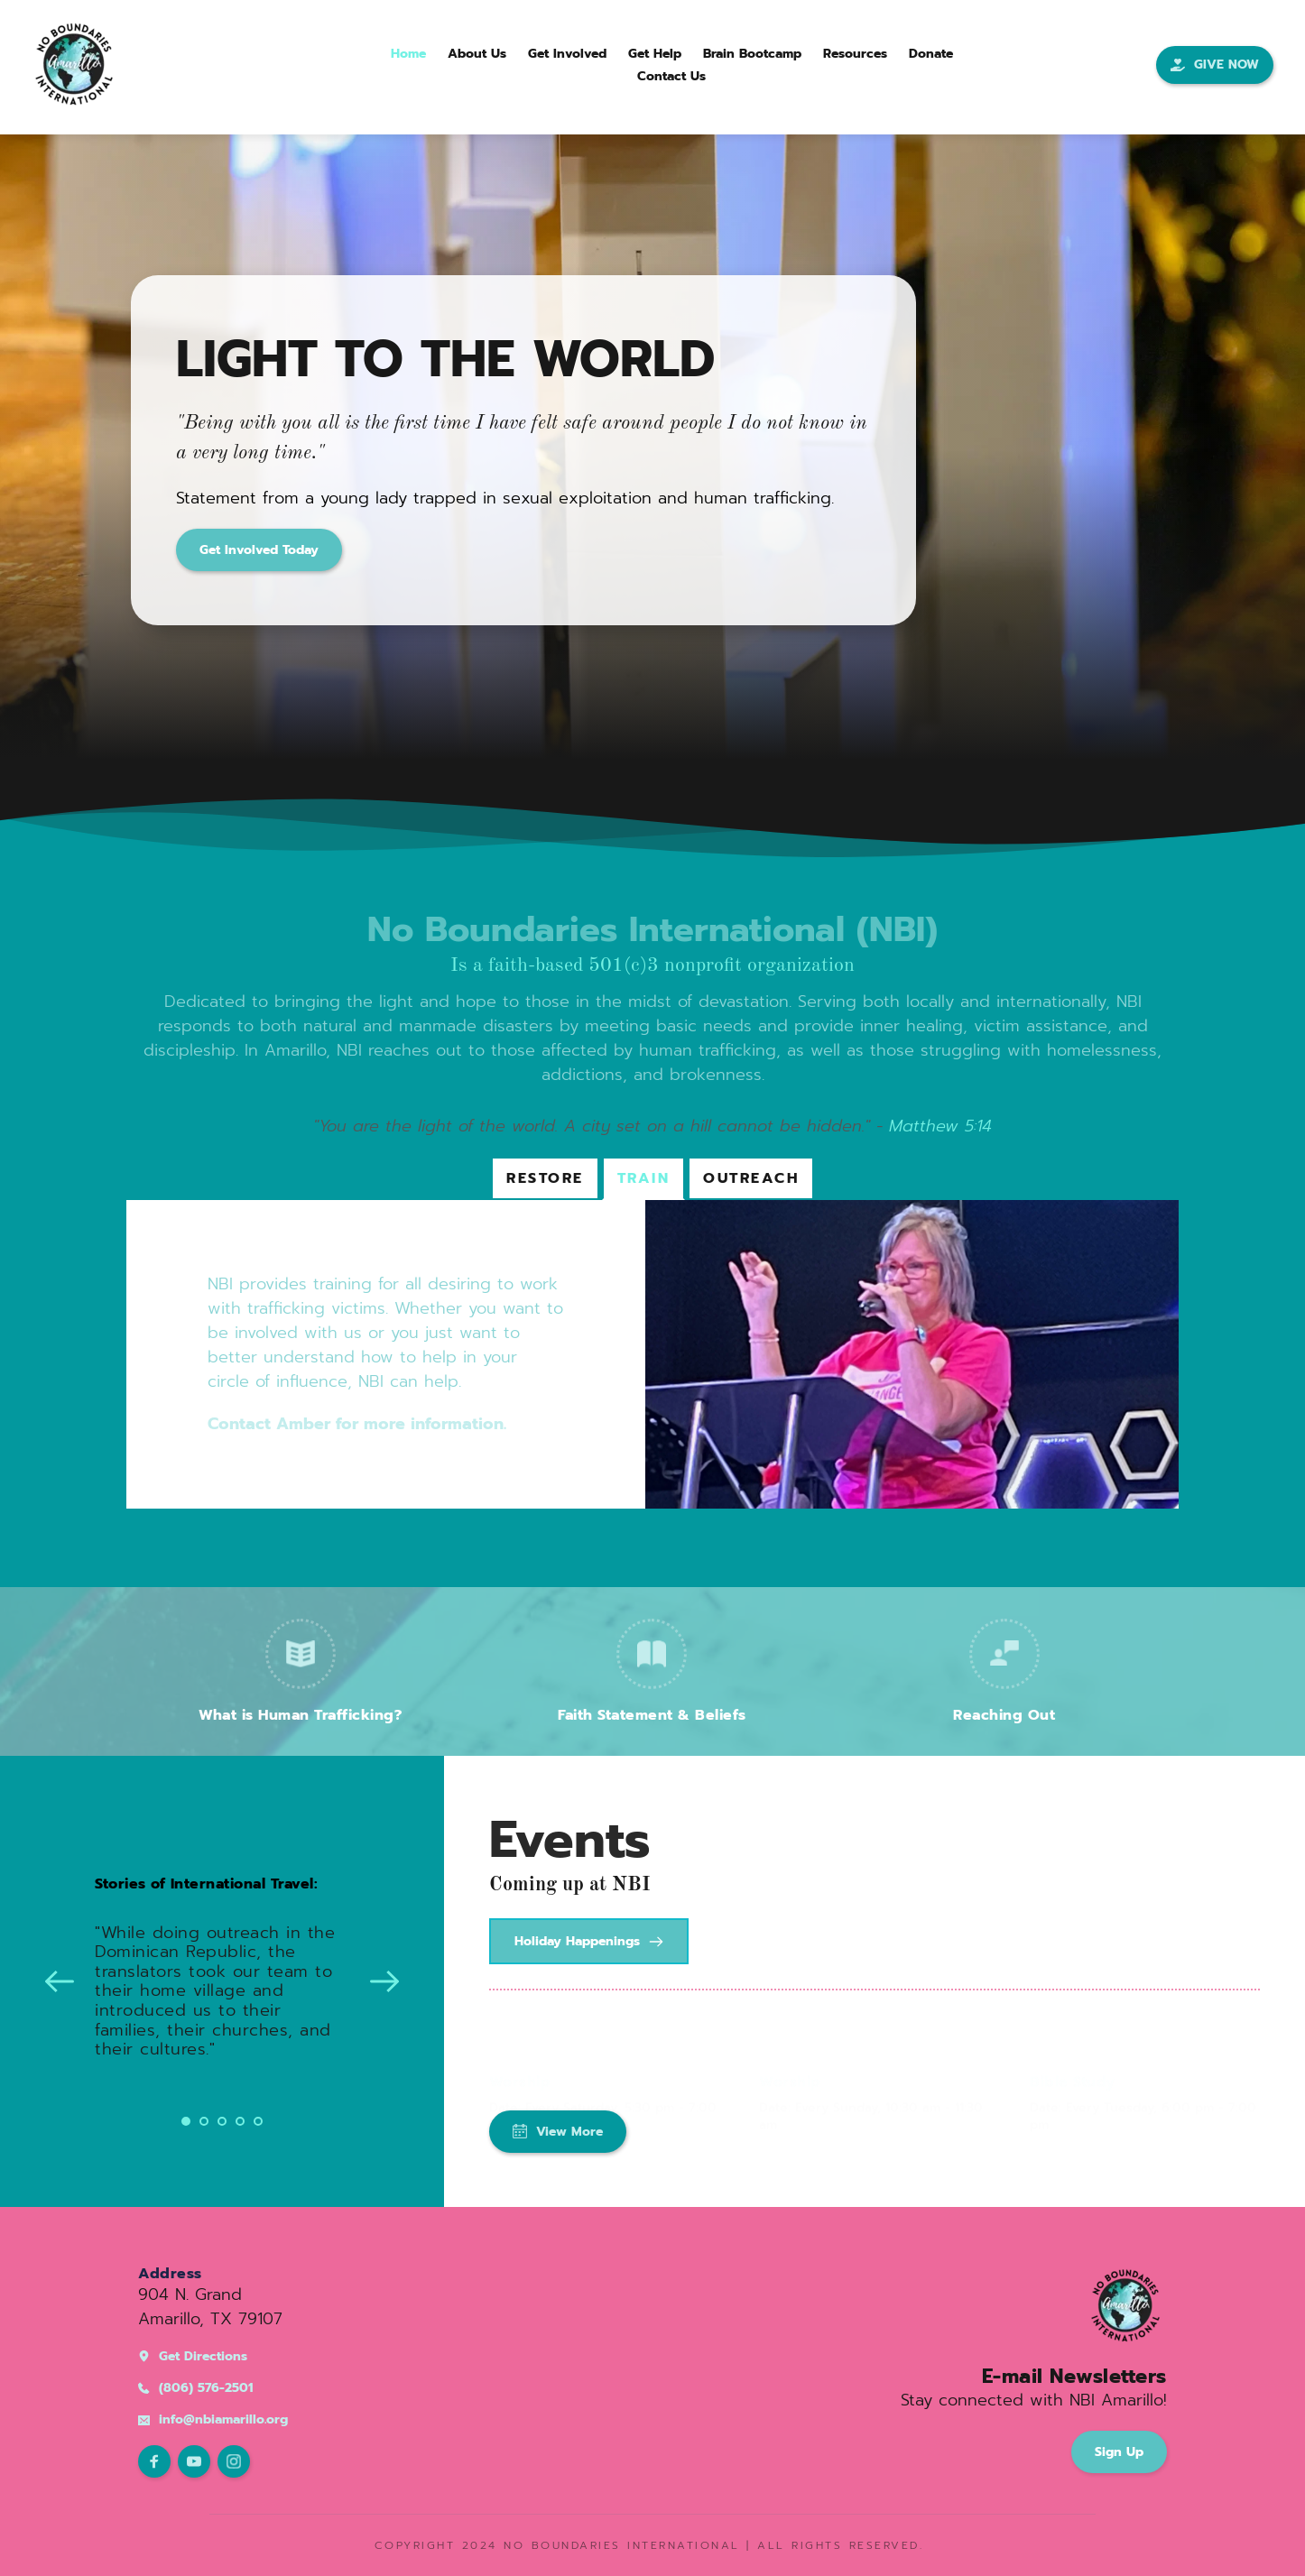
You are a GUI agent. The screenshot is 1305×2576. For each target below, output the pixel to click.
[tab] (545, 1178)
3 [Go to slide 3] (222, 2121)
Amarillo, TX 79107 (210, 2318)
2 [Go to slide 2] (203, 2121)
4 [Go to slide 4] (240, 2121)
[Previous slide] (59, 1981)
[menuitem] (408, 53)
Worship (520, 2064)
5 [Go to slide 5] (258, 2121)
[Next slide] (384, 1981)
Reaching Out (1004, 1715)
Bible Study (1072, 2064)
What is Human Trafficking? (300, 1715)
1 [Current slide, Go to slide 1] (185, 2121)
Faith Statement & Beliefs (652, 1715)
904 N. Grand (190, 2294)
